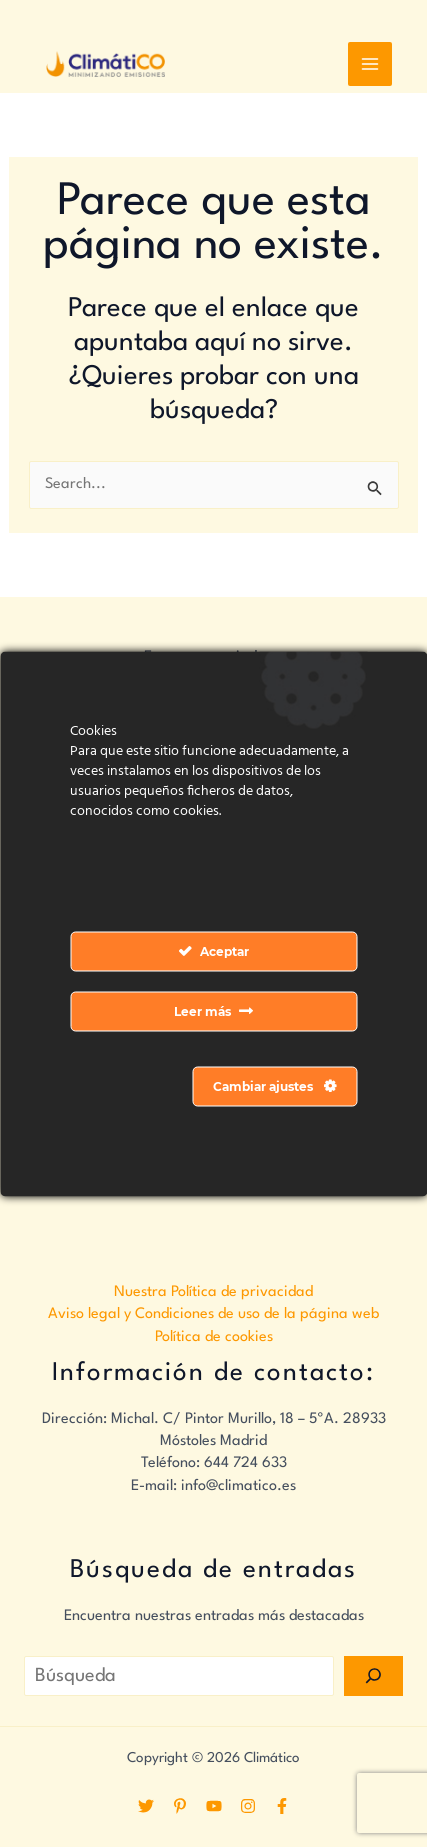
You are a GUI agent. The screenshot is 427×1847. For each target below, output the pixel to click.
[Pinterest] (180, 1806)
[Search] (373, 1676)
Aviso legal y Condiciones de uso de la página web (213, 1314)
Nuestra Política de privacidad (213, 1292)
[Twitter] (146, 1806)
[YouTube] (214, 1806)
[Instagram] (248, 1806)
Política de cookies (214, 1337)
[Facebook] (282, 1806)
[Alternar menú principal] (370, 64)
